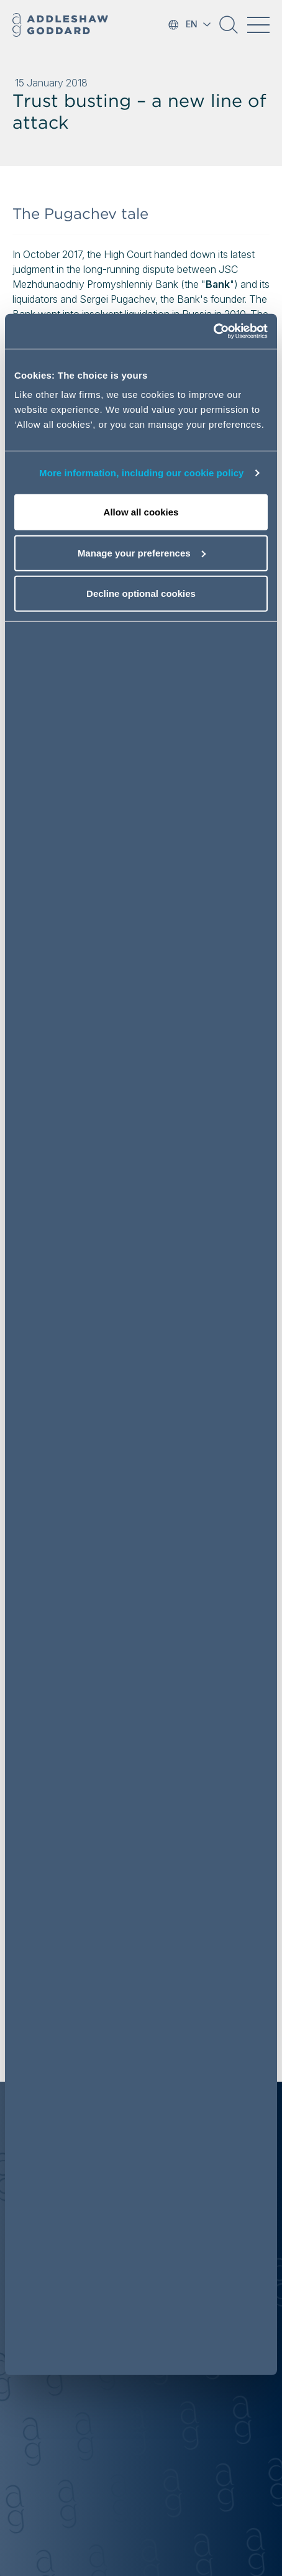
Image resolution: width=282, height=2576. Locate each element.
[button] (228, 29)
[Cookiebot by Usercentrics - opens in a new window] (213, 331)
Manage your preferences (142, 553)
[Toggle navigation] (258, 25)
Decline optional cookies (141, 593)
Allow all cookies (141, 512)
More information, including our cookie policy (141, 473)
